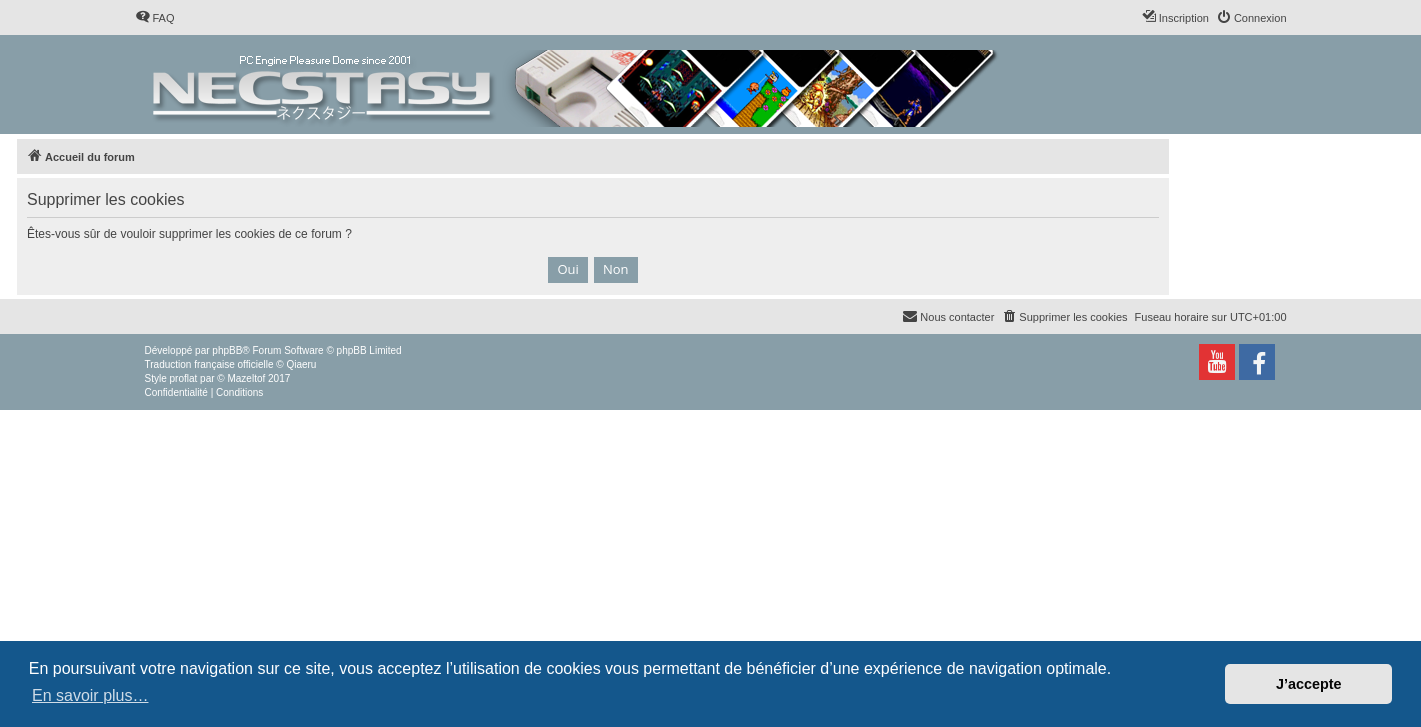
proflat (184, 378)
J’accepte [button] (1309, 684)
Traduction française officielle (209, 364)
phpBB (227, 350)
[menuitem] (155, 18)
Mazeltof (246, 378)
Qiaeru (301, 364)
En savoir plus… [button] (90, 695)
